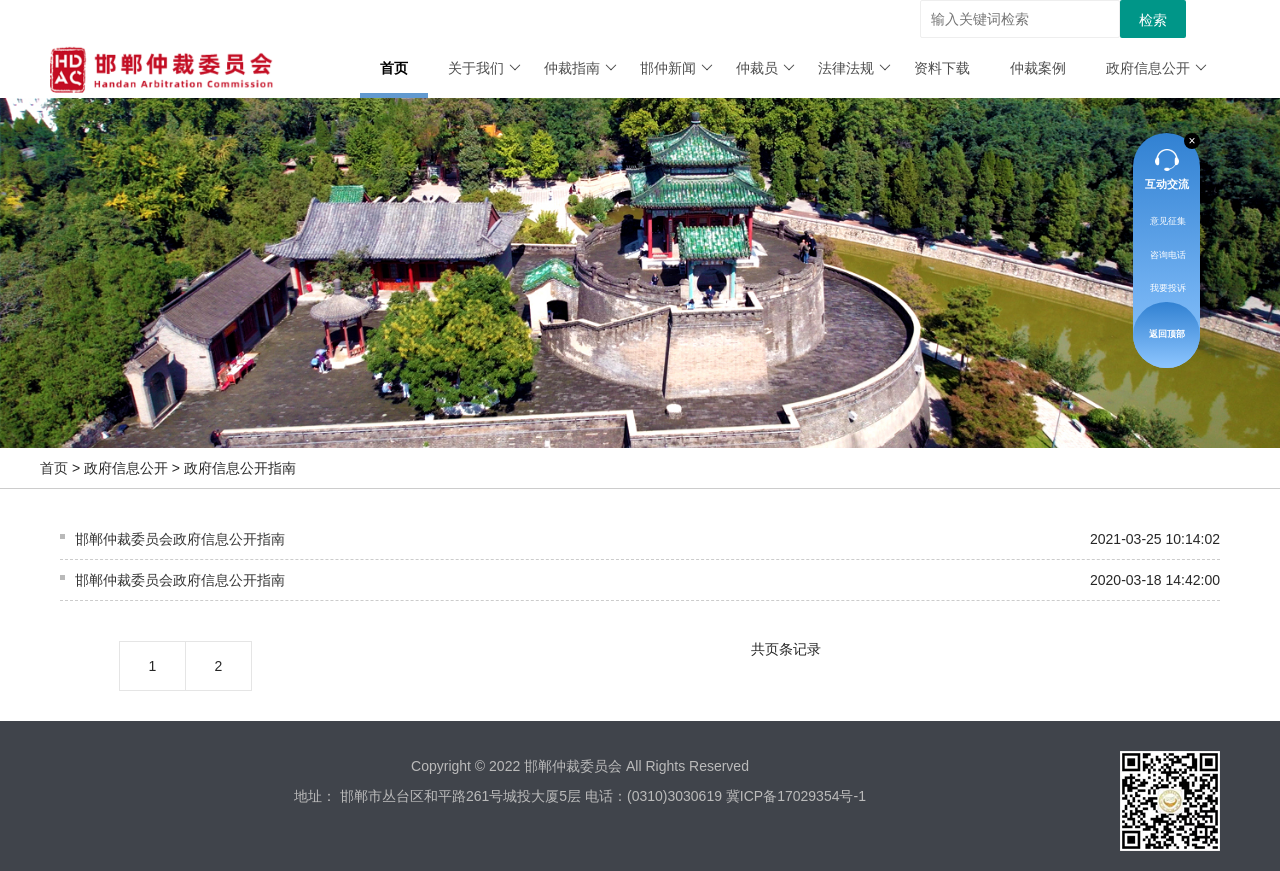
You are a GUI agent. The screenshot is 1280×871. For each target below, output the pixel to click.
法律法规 (854, 68)
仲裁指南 (580, 68)
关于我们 (484, 68)
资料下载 (942, 68)
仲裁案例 (1038, 68)
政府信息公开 (1156, 68)
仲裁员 (765, 68)
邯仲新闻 (676, 68)
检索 (1153, 20)
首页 (394, 68)
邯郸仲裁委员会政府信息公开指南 (180, 539)
